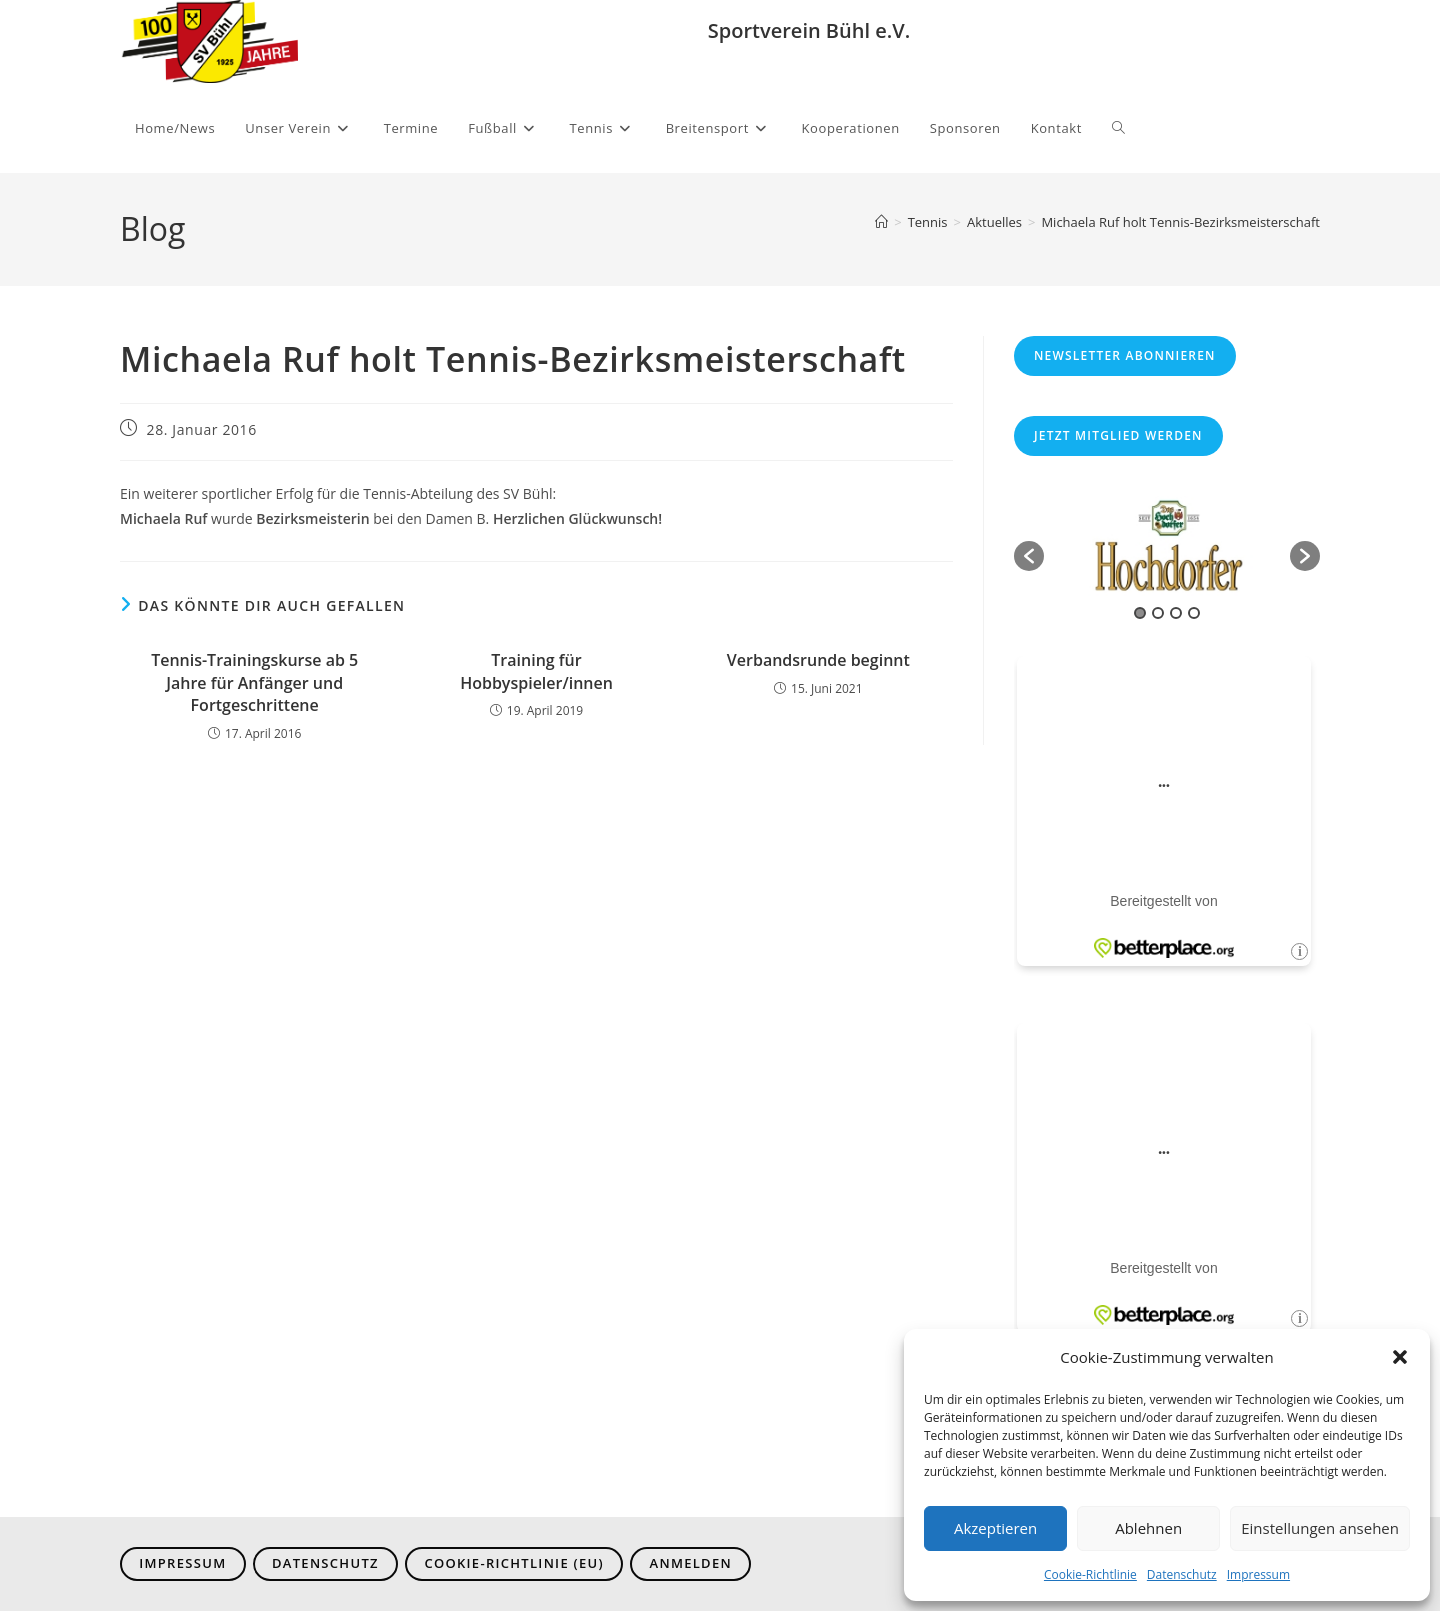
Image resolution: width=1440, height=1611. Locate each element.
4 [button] (1194, 613)
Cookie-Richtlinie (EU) (514, 1563)
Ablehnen (1148, 1528)
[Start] (881, 222)
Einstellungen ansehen (1320, 1528)
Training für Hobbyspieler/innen (536, 671)
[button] (1400, 1357)
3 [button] (1176, 613)
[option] (1167, 546)
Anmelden (691, 1563)
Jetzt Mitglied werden (1118, 435)
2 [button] (1158, 613)
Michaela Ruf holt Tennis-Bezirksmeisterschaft (1180, 222)
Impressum (1258, 1574)
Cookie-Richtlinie (1090, 1574)
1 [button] (1140, 613)
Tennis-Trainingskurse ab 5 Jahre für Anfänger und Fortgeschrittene (254, 682)
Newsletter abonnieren (1125, 355)
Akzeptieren (995, 1528)
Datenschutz (1182, 1574)
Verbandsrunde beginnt (818, 660)
